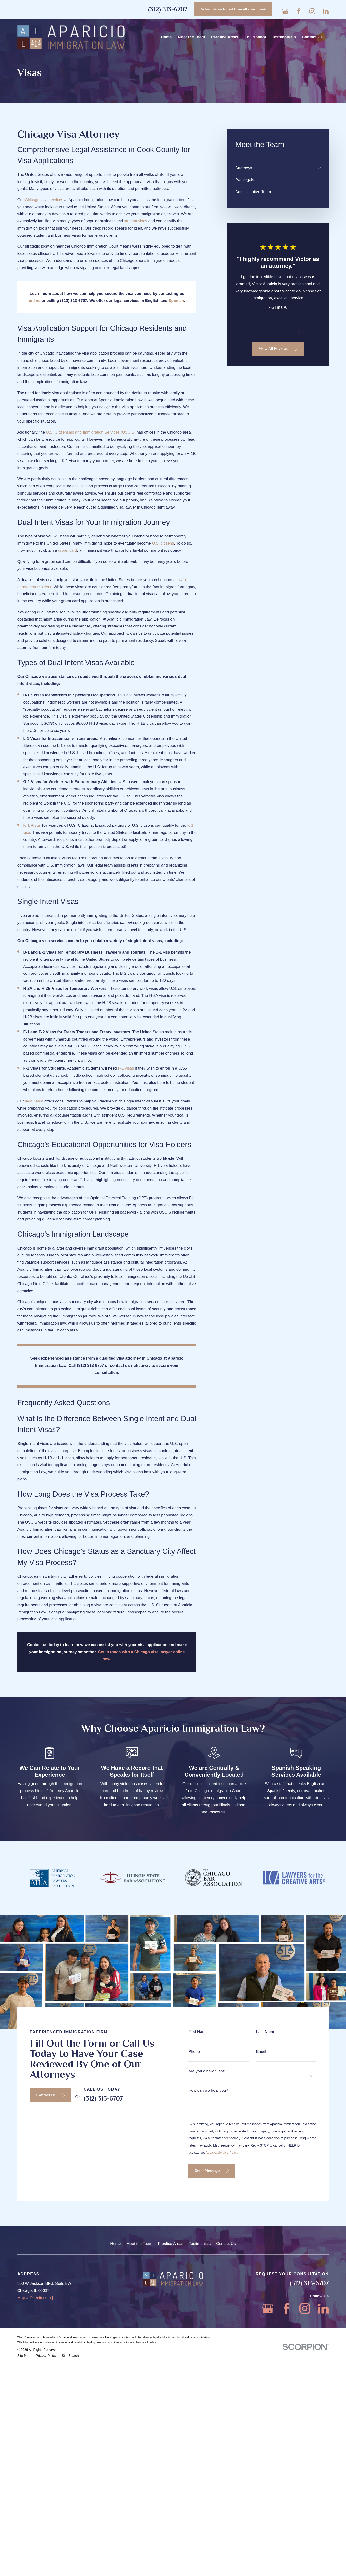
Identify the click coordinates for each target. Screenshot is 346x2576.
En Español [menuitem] (255, 37)
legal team (34, 1101)
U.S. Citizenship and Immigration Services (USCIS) (90, 432)
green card (67, 550)
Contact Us (226, 2243)
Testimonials (200, 2243)
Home (115, 2243)
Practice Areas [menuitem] (224, 37)
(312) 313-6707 (167, 9)
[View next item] (299, 332)
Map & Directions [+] (35, 2297)
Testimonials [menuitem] (284, 37)
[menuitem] (275, 168)
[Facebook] (299, 11)
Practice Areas (170, 2243)
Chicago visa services (44, 200)
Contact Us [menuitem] (312, 37)
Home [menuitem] (166, 37)
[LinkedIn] (326, 11)
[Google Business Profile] (285, 11)
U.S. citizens (163, 543)
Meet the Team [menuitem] (191, 37)
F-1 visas (126, 1068)
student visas (135, 221)
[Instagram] (312, 11)
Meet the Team (139, 2243)
